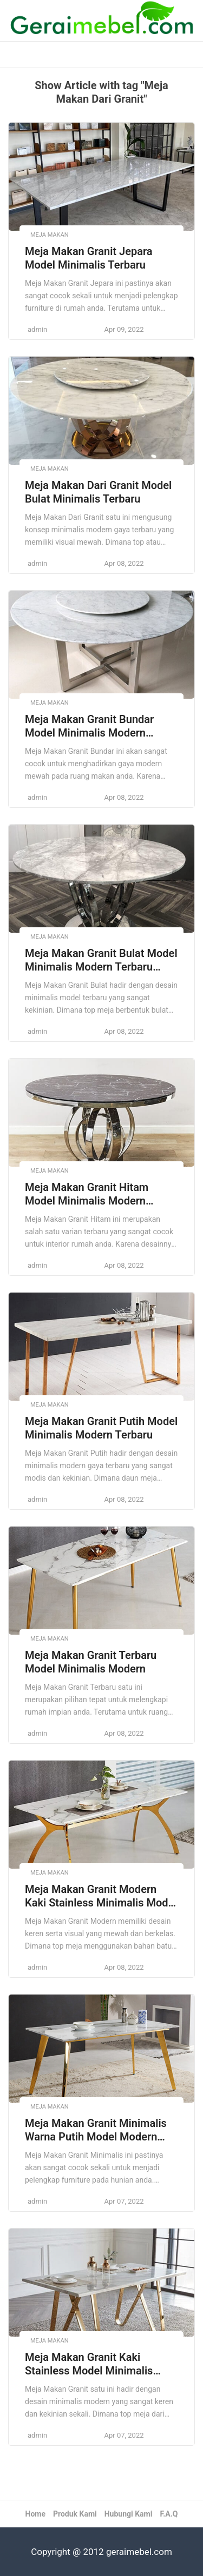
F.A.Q (169, 2514)
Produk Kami (75, 2514)
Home (35, 2514)
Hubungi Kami (128, 2514)
